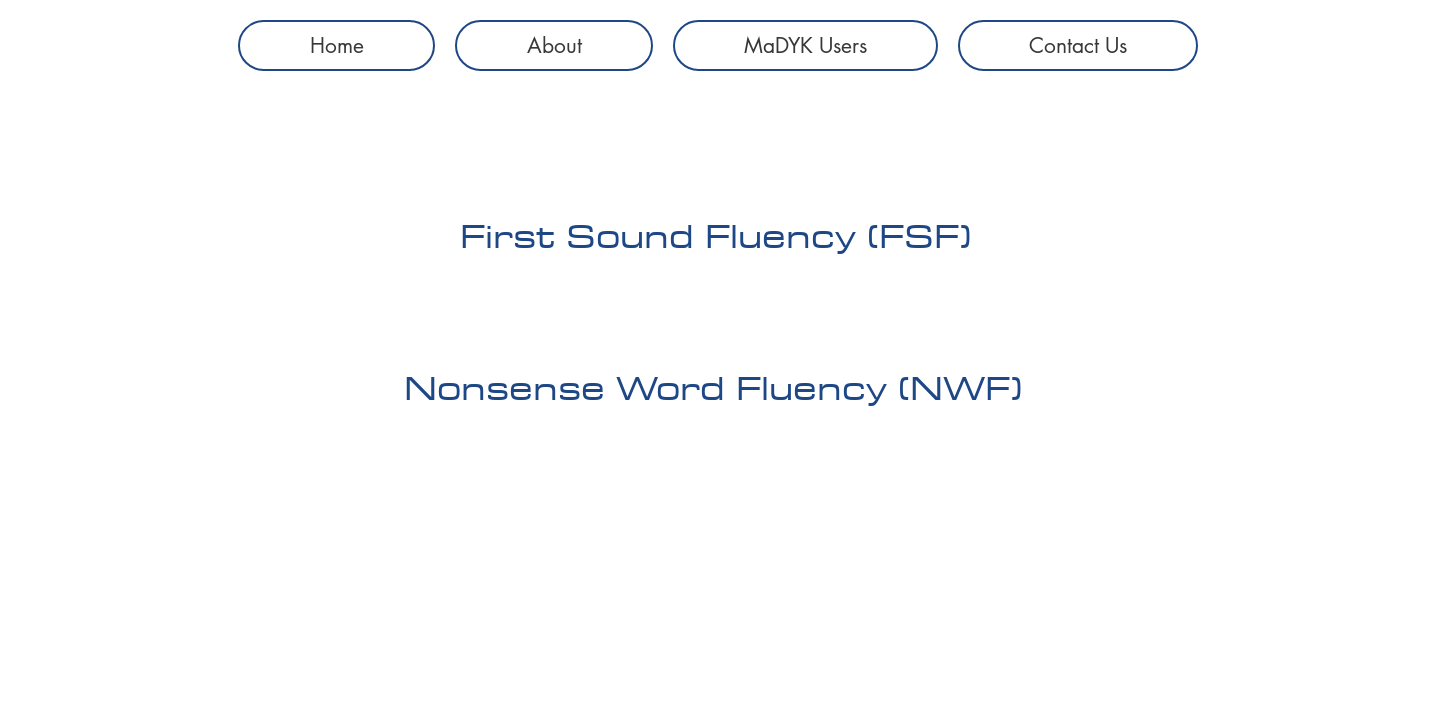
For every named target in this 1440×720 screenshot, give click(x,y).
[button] (805, 45)
